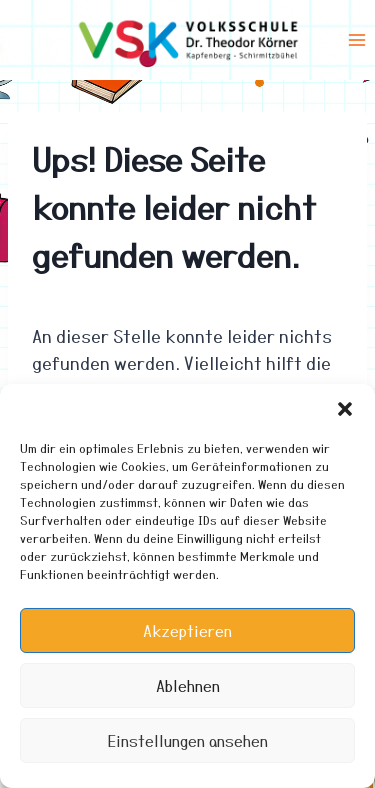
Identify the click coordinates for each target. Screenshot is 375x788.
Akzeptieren (187, 631)
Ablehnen (188, 686)
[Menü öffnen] (356, 39)
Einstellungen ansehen (188, 741)
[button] (345, 409)
